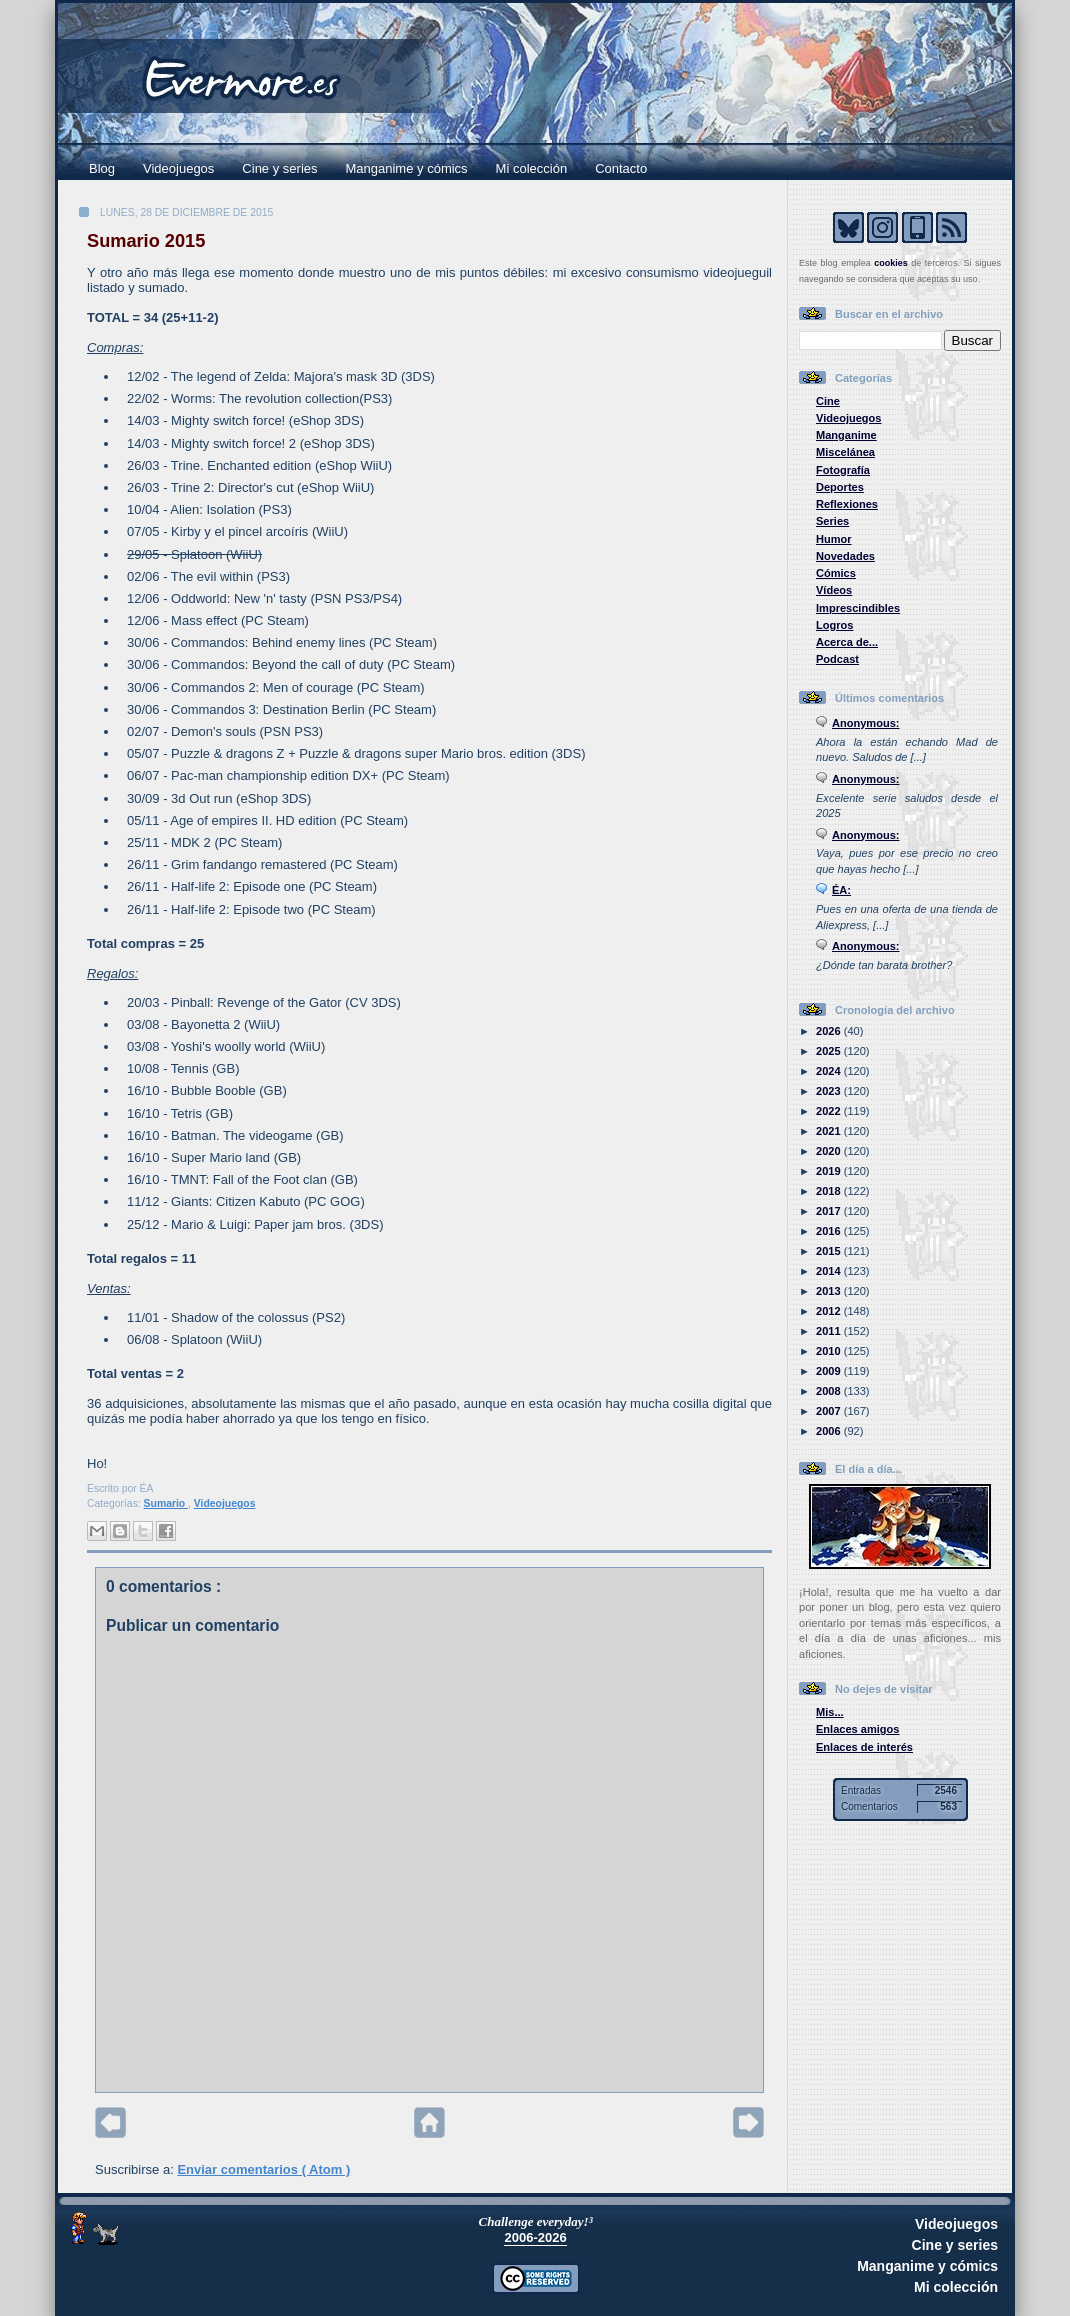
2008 (830, 1391)
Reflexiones (847, 504)
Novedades (845, 556)
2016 (830, 1231)
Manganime (846, 435)
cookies (891, 263)
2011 (830, 1331)
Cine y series (279, 168)
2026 (830, 1031)
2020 (830, 1151)
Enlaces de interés (864, 1747)
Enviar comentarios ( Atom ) (263, 2169)
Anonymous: (866, 723)
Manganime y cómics (407, 168)
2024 (830, 1071)
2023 (830, 1091)
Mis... (830, 1712)
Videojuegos (178, 168)
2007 (830, 1411)
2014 (830, 1271)
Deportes (840, 487)
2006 (830, 1431)
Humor (834, 539)
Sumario (166, 1503)
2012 (830, 1311)
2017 (830, 1211)
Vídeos (834, 590)
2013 (830, 1291)
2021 (830, 1131)
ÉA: (841, 890)
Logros (834, 625)
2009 (830, 1371)
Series (832, 521)
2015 (830, 1251)
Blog (102, 168)
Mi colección (532, 168)
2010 (830, 1351)
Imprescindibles (858, 608)
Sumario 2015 (146, 241)
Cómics (836, 573)
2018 (830, 1191)
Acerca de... (847, 642)
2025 (830, 1051)
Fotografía (843, 470)
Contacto (621, 168)
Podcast (837, 659)
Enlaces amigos (858, 1729)
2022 (830, 1111)
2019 (830, 1171)
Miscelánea (845, 452)
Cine (828, 401)
